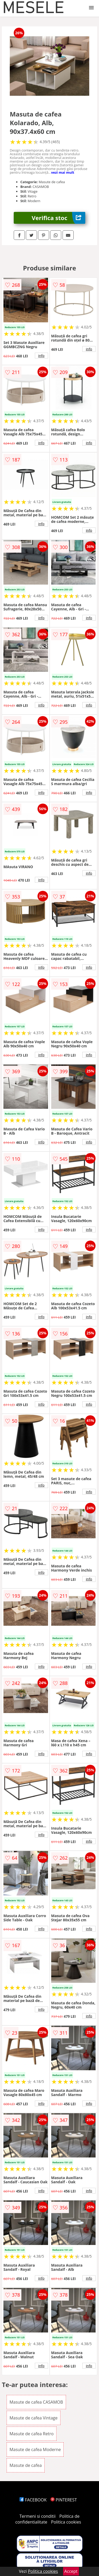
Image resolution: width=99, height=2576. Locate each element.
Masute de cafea (26, 2465)
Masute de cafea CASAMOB (36, 2402)
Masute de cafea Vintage (34, 2418)
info (41, 355)
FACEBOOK (33, 2500)
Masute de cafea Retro (32, 2434)
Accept (71, 2571)
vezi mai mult (62, 172)
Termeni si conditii (38, 2516)
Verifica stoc (58, 218)
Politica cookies (66, 2522)
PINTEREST (63, 2500)
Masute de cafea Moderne (35, 2449)
